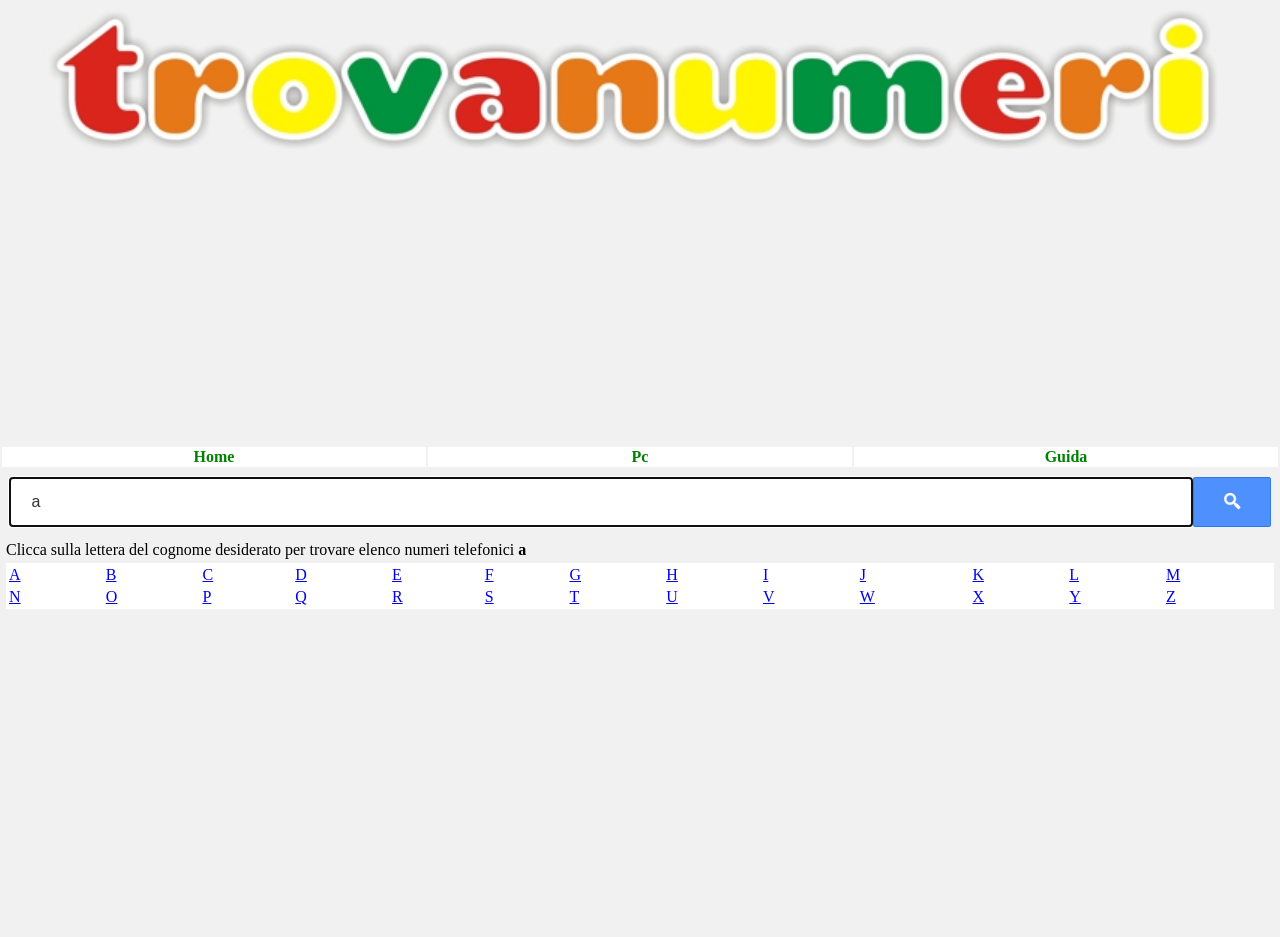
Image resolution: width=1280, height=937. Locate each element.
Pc (640, 456)
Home (214, 456)
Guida (1066, 456)
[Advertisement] (600, 305)
